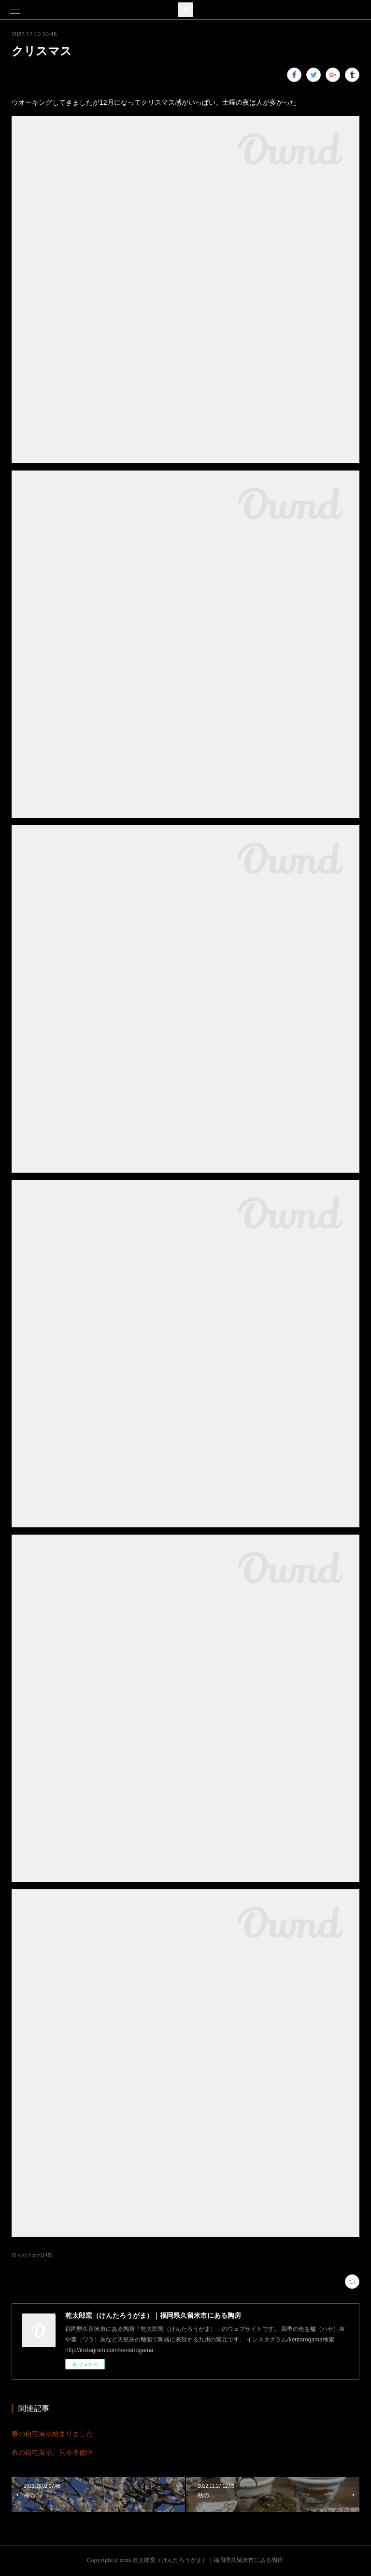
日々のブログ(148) (32, 2255)
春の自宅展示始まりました (52, 2434)
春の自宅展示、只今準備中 (52, 2452)
